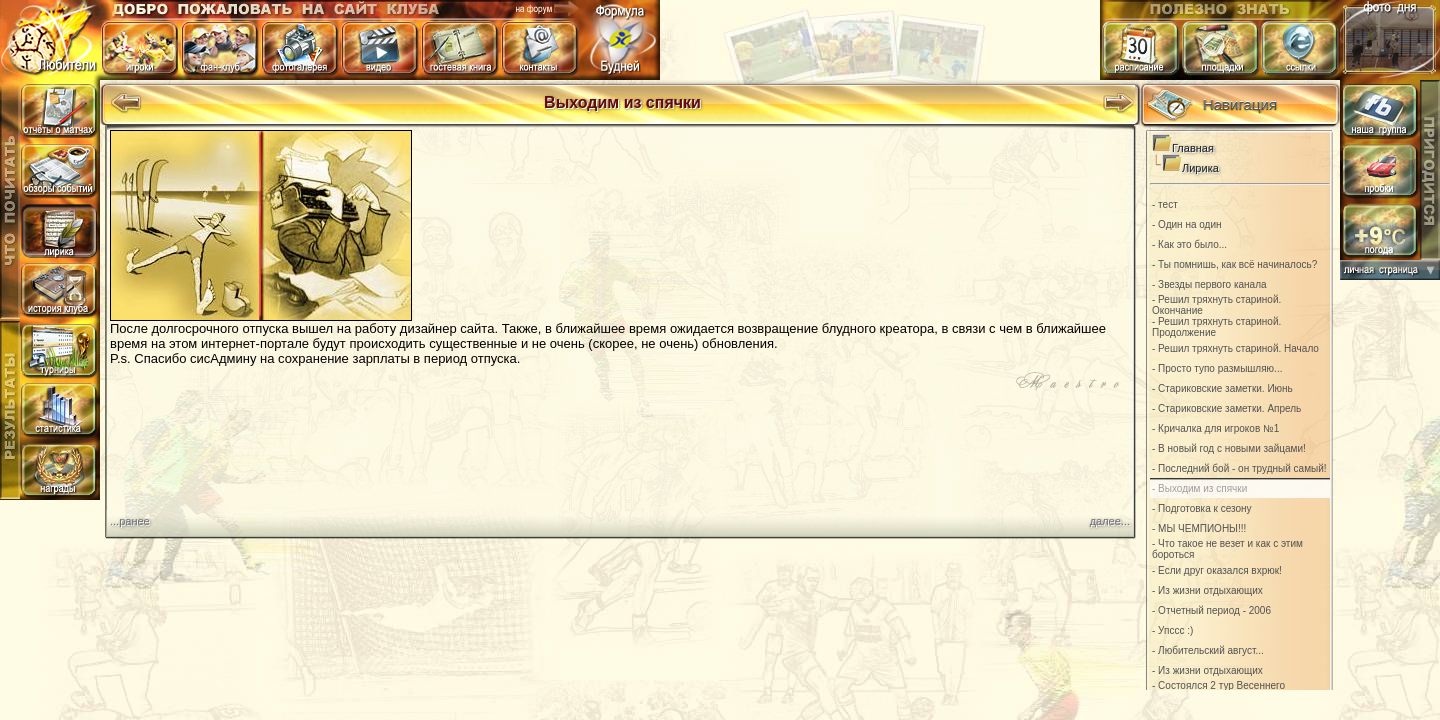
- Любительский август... (1208, 650)
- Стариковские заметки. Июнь (1222, 388)
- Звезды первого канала (1209, 284)
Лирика (1200, 168)
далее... (1110, 521)
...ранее (130, 521)
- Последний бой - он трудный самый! (1239, 468)
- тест (1165, 204)
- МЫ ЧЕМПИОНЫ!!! (1199, 528)
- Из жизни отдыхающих (1207, 590)
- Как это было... (1189, 244)
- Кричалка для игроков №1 (1215, 428)
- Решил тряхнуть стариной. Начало (1235, 348)
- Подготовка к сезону (1202, 508)
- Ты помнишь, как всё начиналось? (1234, 264)
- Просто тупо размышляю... (1217, 368)
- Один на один (1187, 224)
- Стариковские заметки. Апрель (1226, 408)
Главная (1193, 148)
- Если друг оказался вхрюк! (1217, 570)
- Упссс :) (1172, 630)
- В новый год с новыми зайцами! (1229, 448)
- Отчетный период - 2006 (1211, 610)
